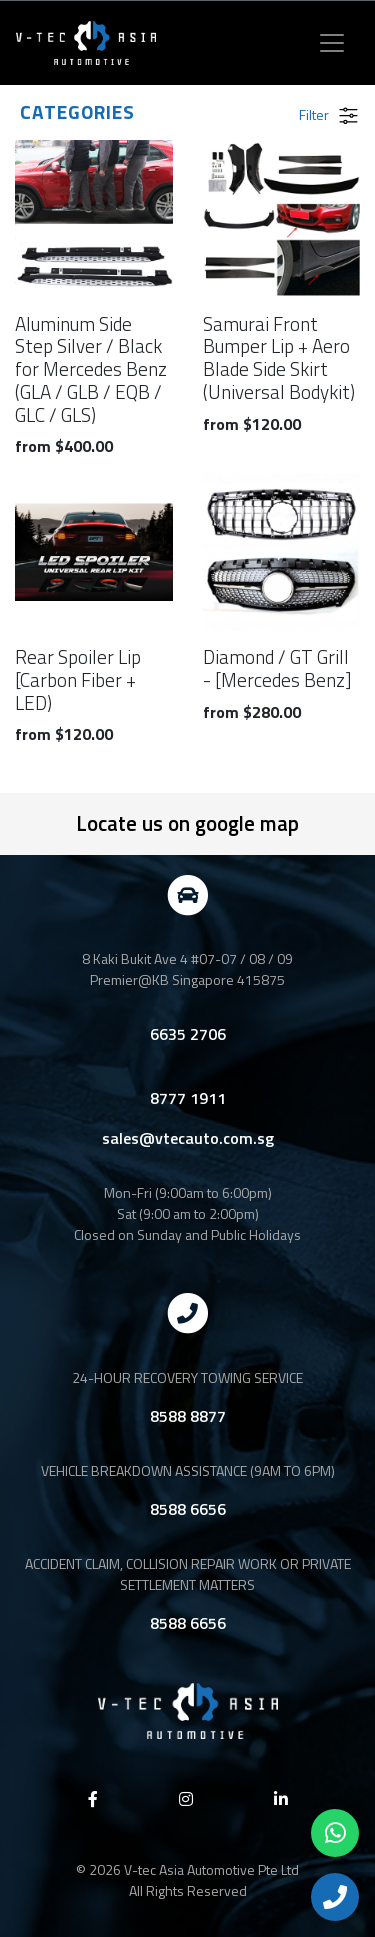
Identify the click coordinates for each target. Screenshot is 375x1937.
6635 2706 (188, 1034)
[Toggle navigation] (332, 43)
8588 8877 (188, 1416)
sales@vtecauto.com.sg (188, 1138)
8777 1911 (188, 1098)
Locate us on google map (187, 823)
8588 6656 (188, 1509)
